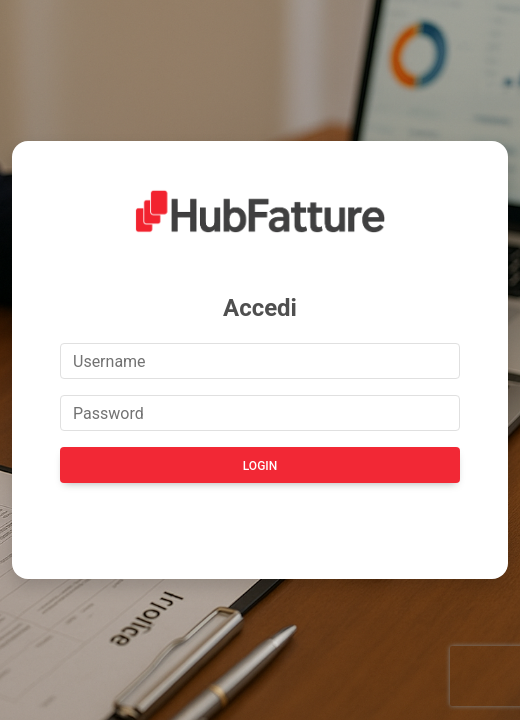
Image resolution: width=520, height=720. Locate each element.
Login (260, 466)
